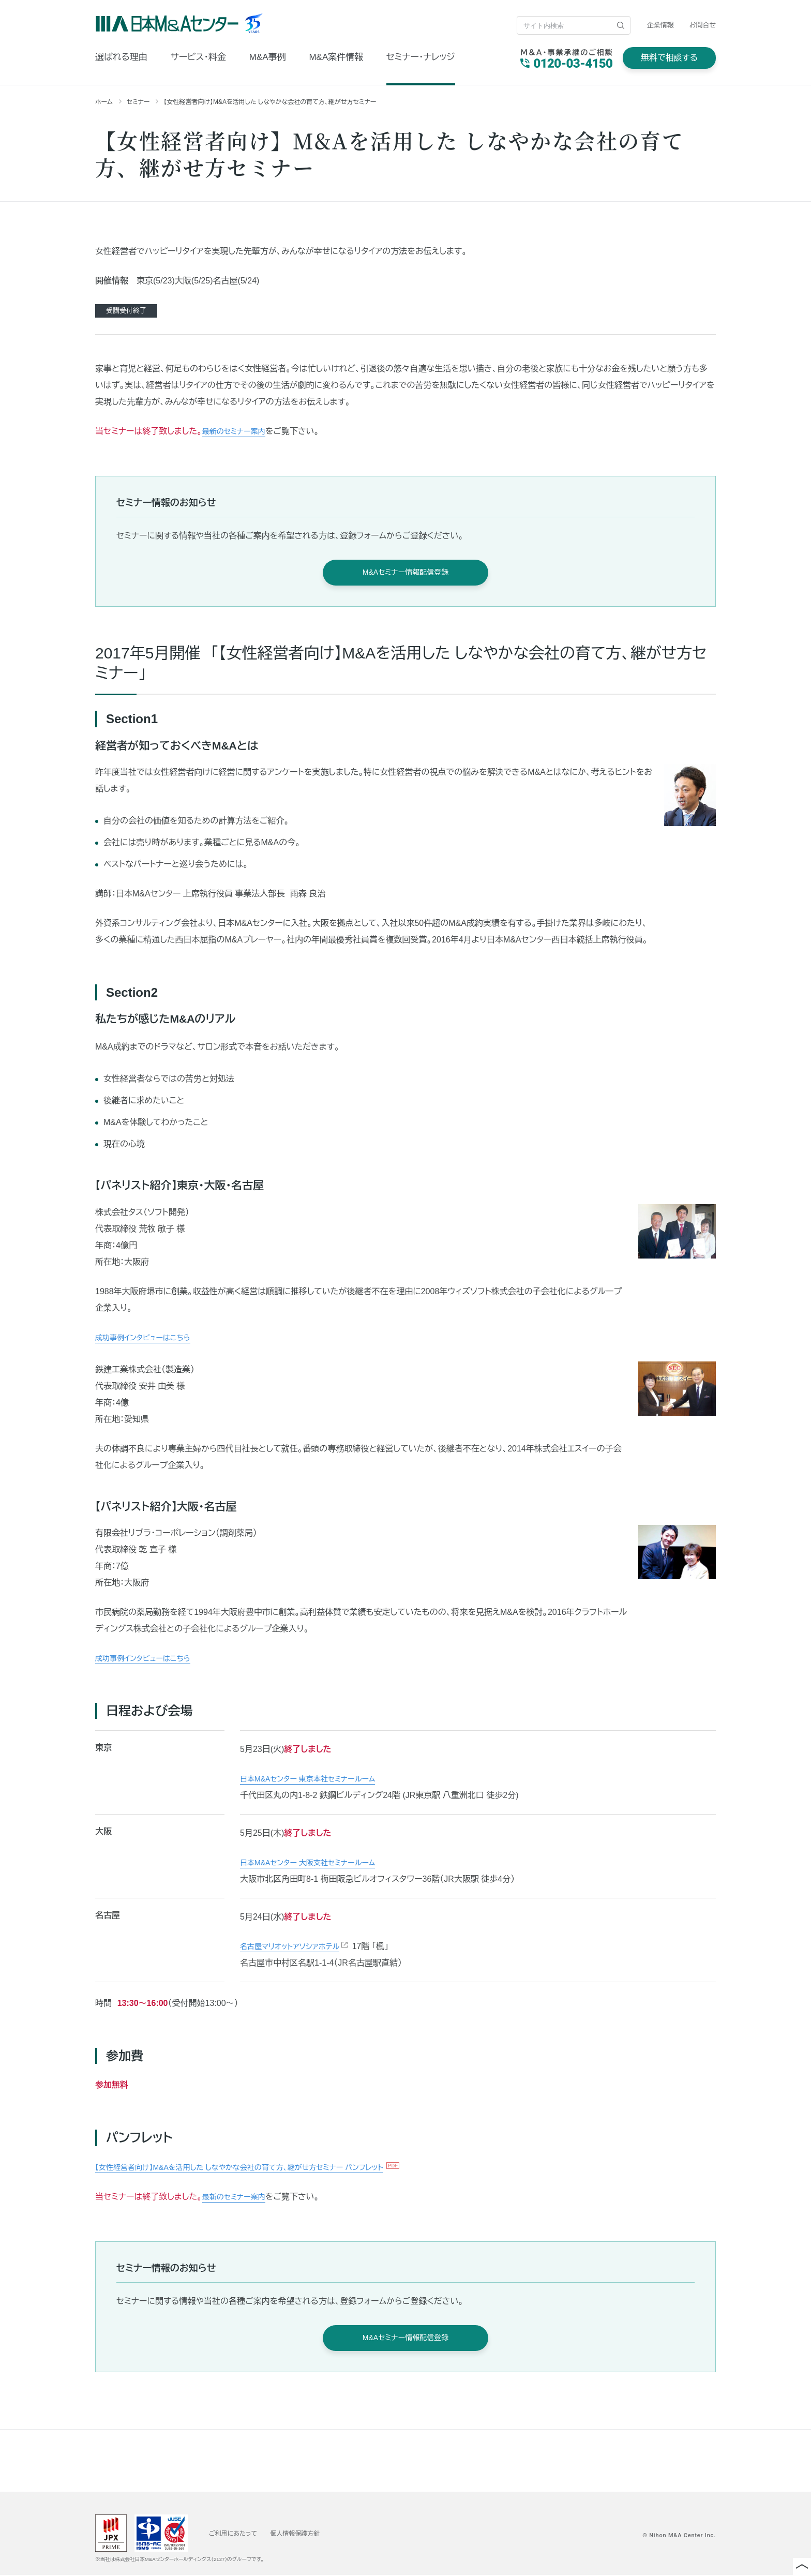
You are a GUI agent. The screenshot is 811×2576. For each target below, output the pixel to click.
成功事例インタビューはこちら (149, 1337)
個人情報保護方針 (307, 2533)
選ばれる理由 (121, 57)
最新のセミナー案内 (238, 431)
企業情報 (660, 25)
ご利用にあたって (237, 2533)
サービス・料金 (198, 57)
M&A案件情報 (336, 57)
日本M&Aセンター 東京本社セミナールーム (317, 1779)
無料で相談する (669, 57)
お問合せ (702, 25)
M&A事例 (267, 57)
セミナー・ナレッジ (420, 57)
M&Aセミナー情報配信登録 (405, 571)
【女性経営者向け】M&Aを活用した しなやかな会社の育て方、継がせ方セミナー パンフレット (260, 2167)
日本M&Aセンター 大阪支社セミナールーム (317, 1863)
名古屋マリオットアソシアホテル (297, 1946)
